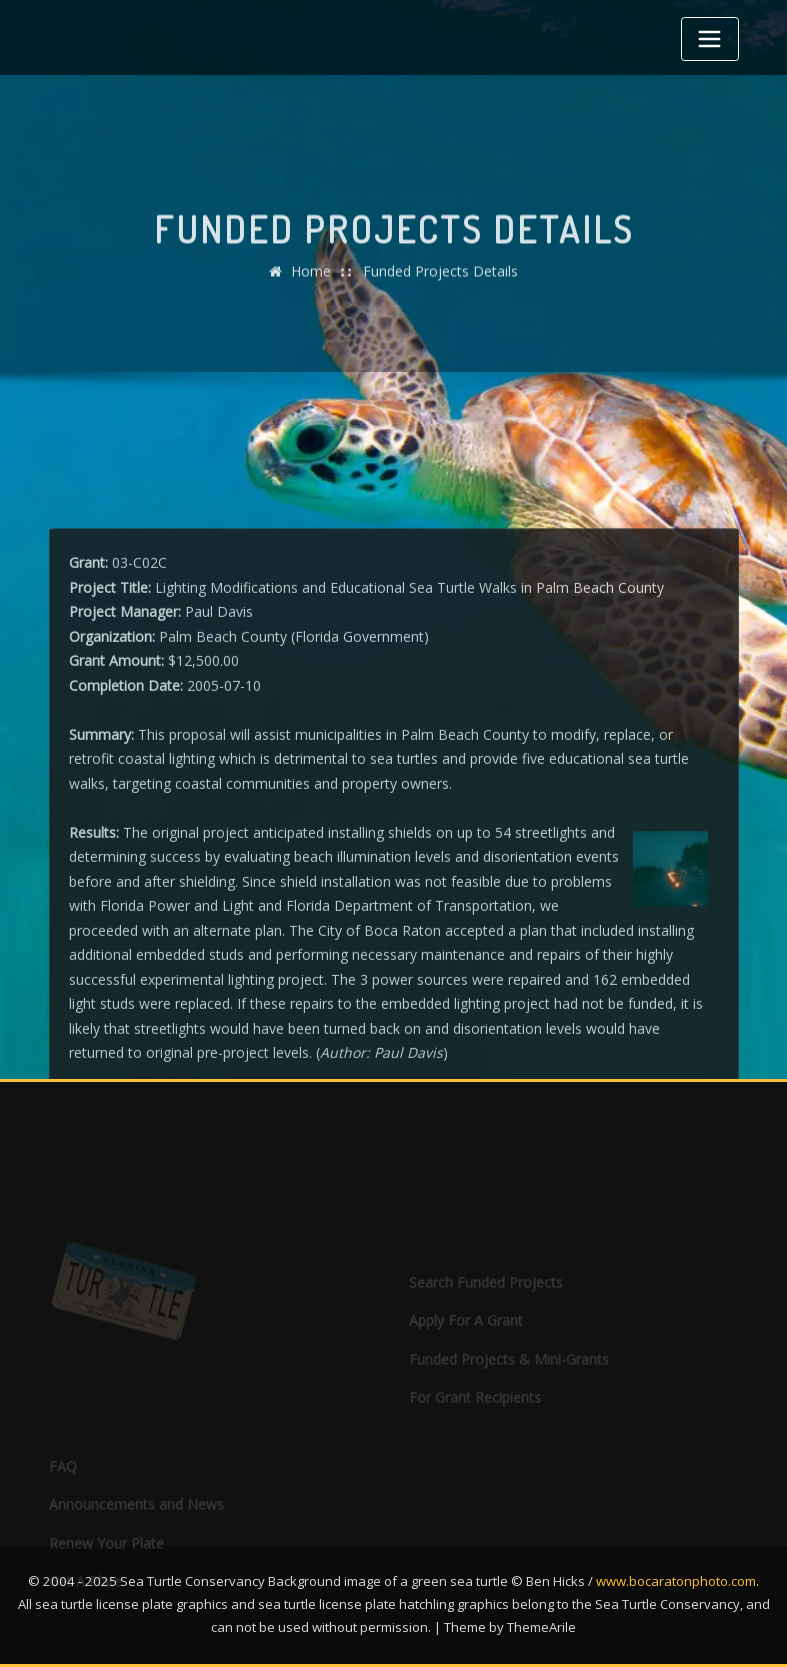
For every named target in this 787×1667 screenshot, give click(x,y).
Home (311, 286)
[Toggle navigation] (710, 39)
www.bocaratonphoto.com (676, 1581)
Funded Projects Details (440, 286)
